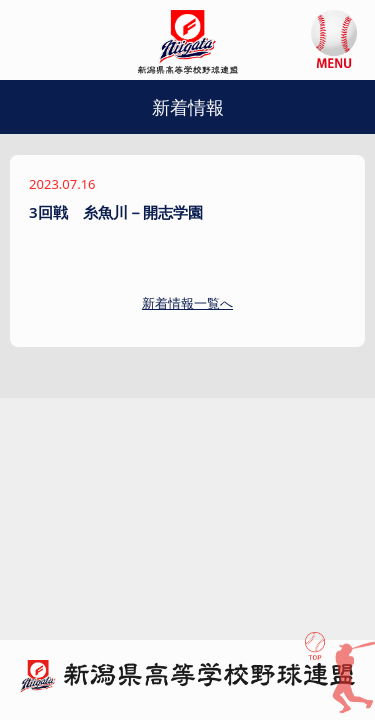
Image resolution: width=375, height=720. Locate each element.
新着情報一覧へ (187, 303)
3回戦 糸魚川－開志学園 (116, 212)
